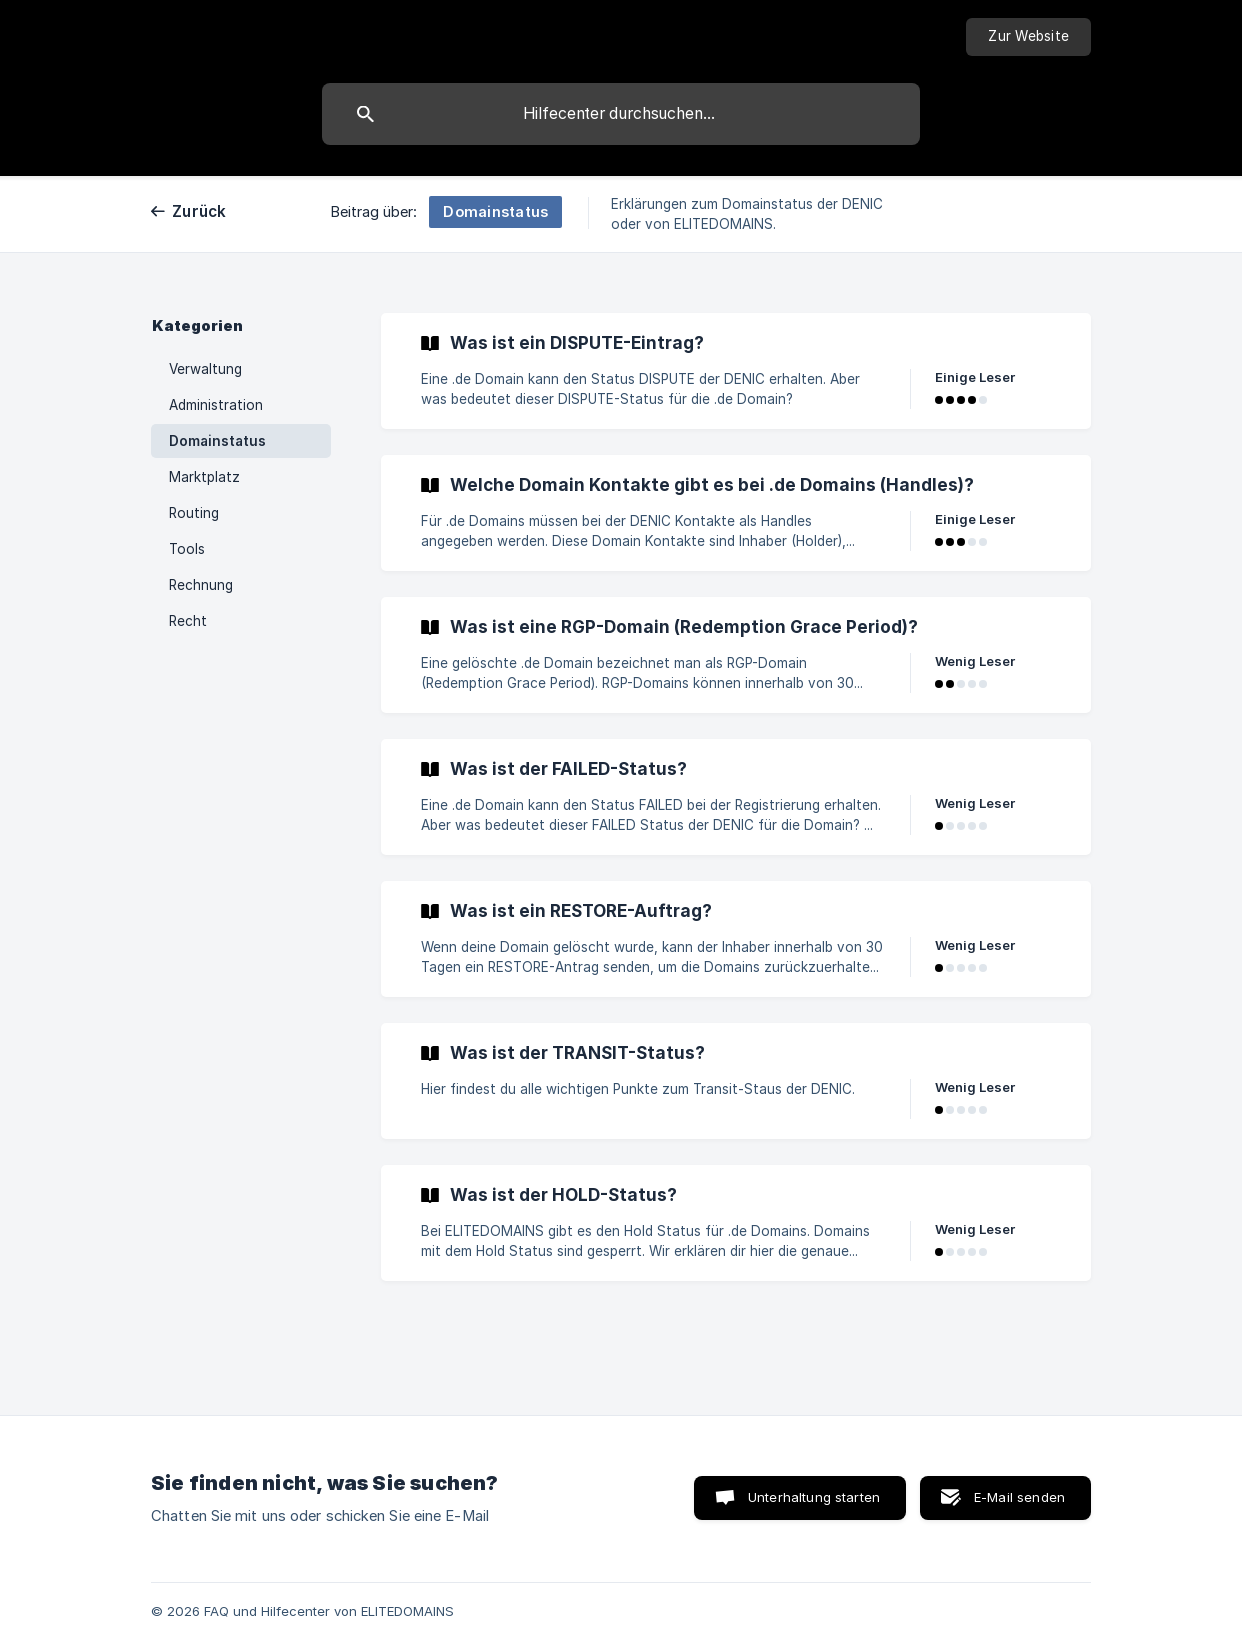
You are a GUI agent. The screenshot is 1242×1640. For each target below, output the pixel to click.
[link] (736, 371)
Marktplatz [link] (204, 477)
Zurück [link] (199, 211)
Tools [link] (187, 549)
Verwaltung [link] (205, 369)
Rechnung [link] (201, 585)
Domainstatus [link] (217, 441)
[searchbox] (621, 114)
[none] (1028, 37)
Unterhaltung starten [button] (814, 1497)
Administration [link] (216, 405)
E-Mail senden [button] (1019, 1497)
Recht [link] (188, 621)
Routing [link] (194, 513)
